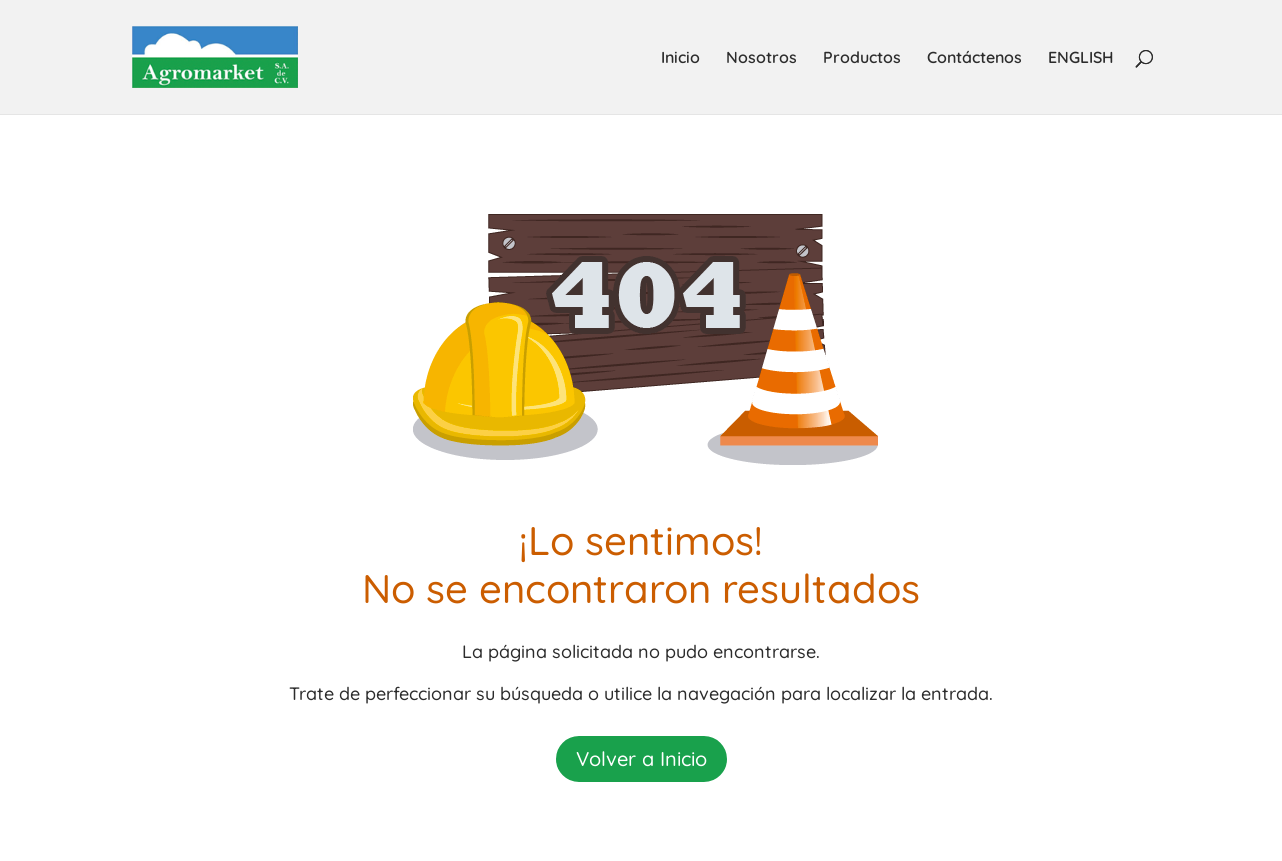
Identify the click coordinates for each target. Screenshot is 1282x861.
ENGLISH (1081, 58)
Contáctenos (974, 58)
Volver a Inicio (641, 758)
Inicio (680, 58)
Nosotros (761, 58)
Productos (862, 58)
